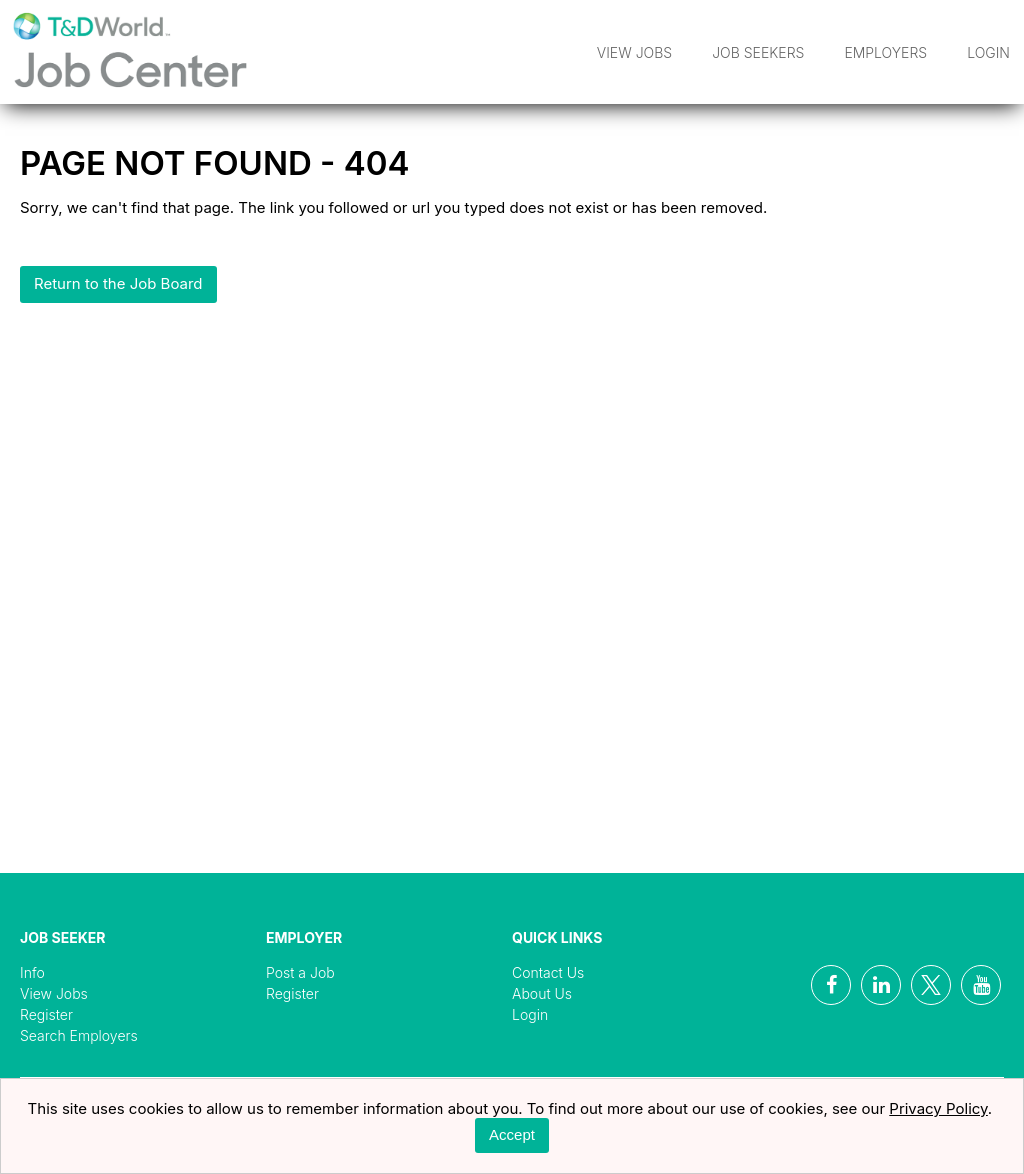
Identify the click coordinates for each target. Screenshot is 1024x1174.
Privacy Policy (938, 1108)
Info (32, 972)
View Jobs (634, 52)
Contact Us (548, 972)
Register (46, 1014)
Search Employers (79, 1035)
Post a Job (300, 972)
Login (988, 52)
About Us (542, 993)
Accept (512, 1134)
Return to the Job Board (118, 283)
